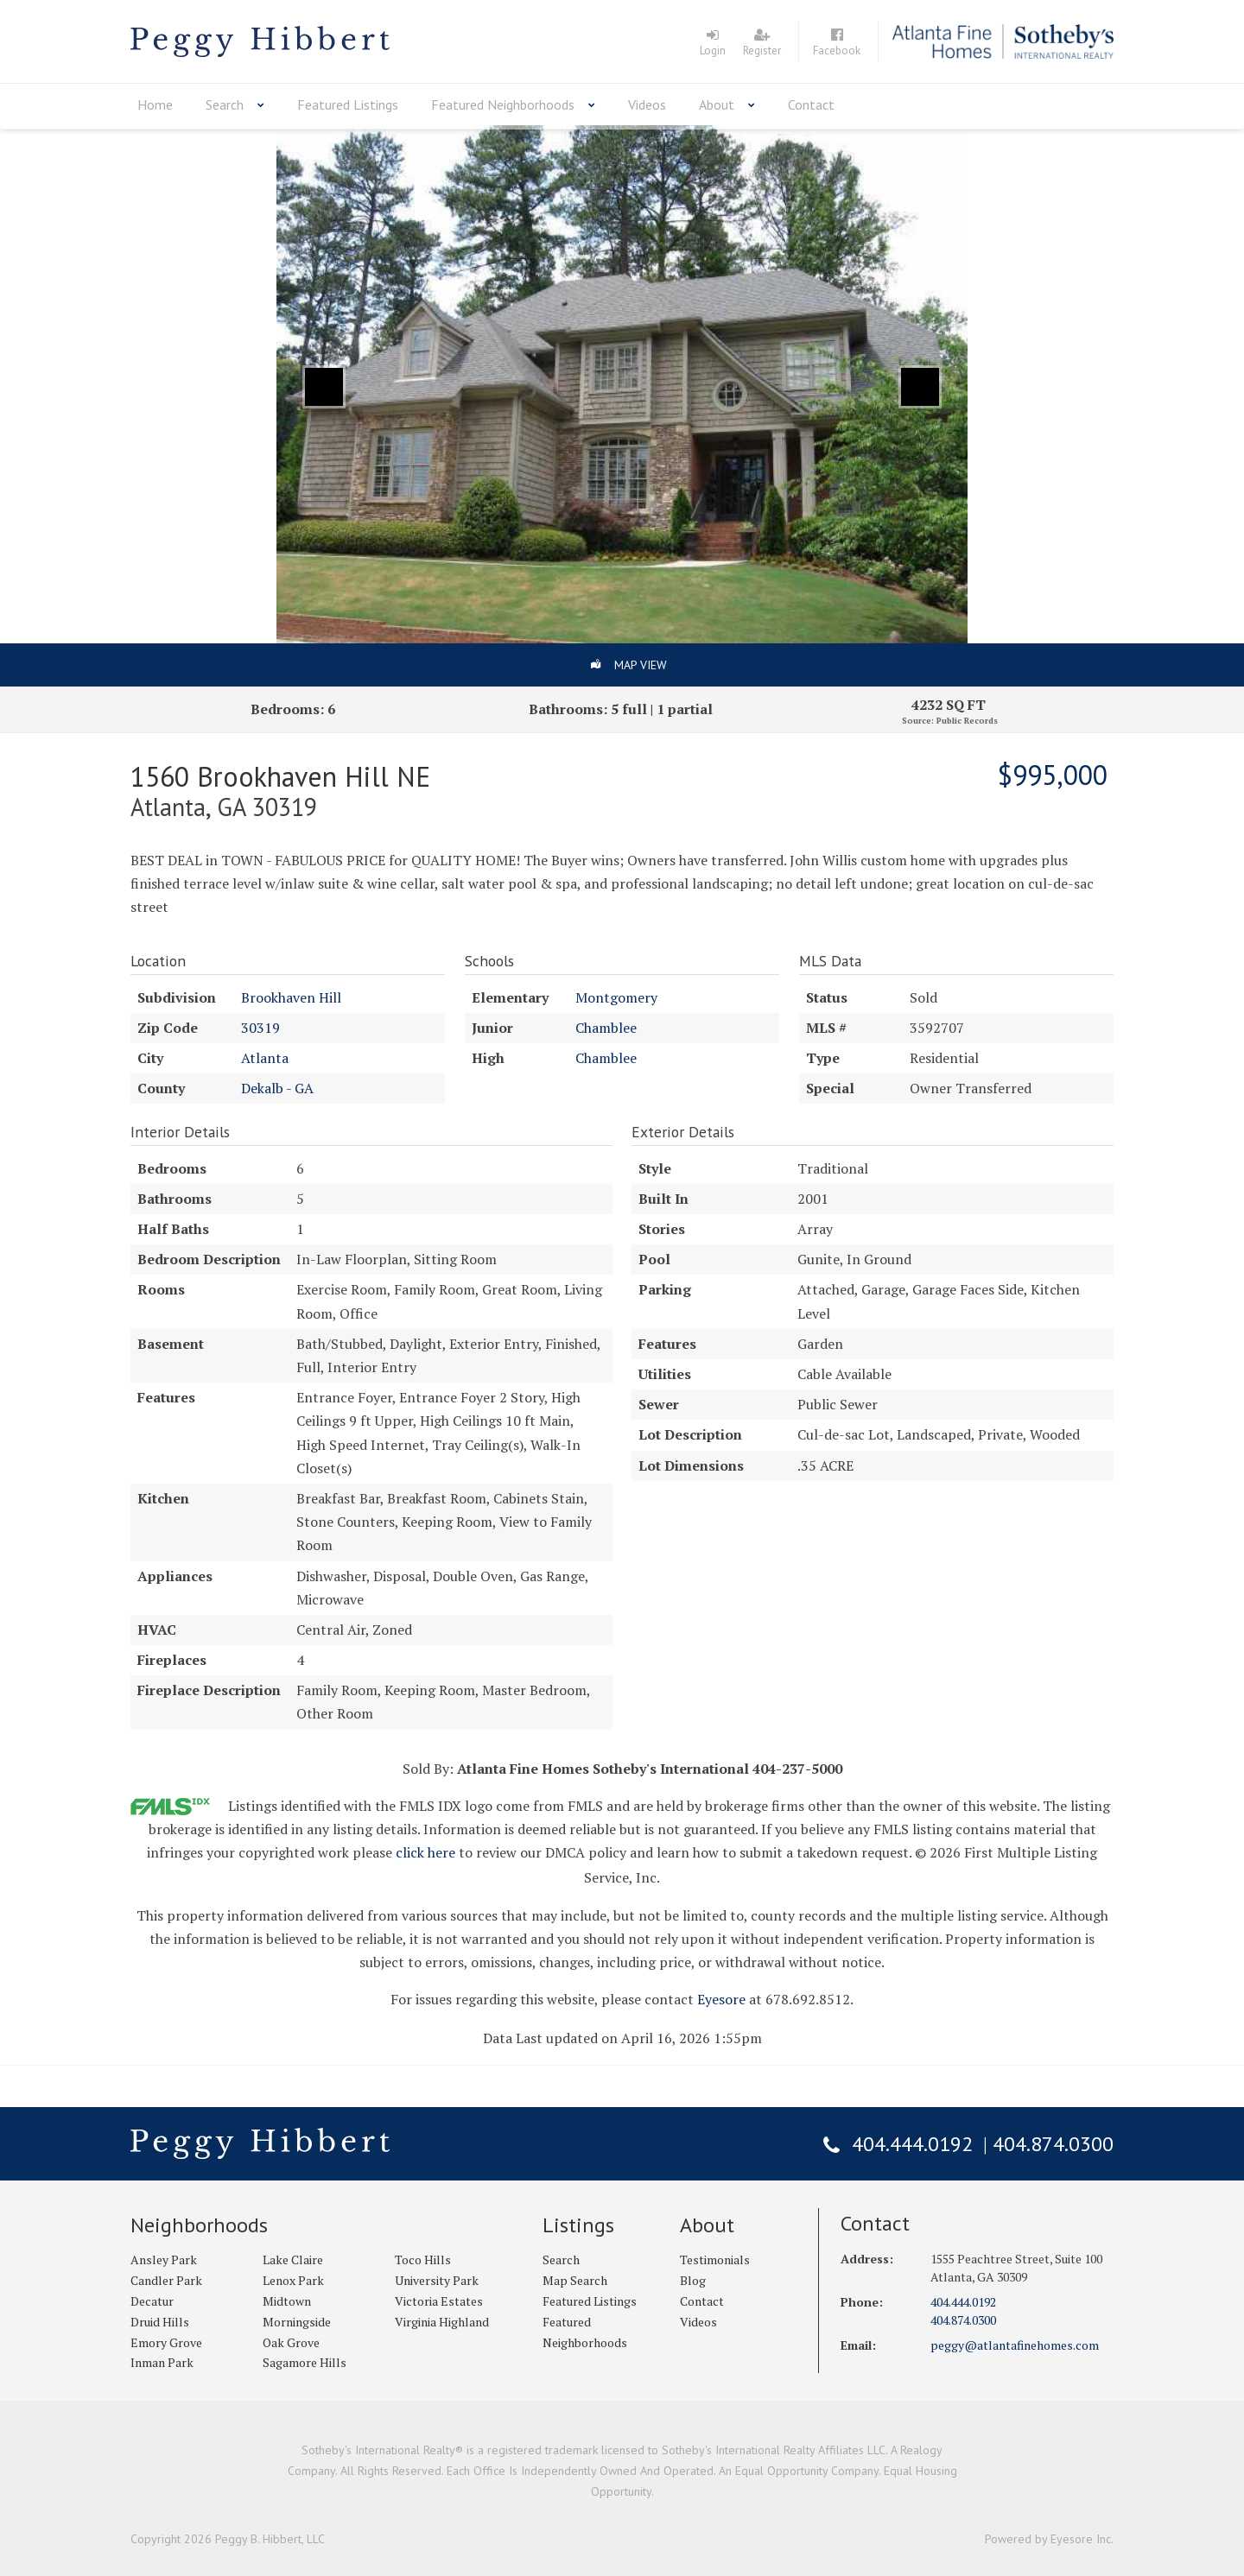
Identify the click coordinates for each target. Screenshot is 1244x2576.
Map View (640, 665)
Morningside (297, 2321)
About (716, 104)
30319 (260, 1027)
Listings (578, 2225)
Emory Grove (166, 2342)
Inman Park (162, 2362)
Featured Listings (347, 104)
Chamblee (606, 1027)
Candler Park (166, 2280)
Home (155, 104)
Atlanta (265, 1057)
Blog (693, 2280)
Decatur (152, 2301)
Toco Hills (423, 2259)
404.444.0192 (912, 2143)
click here (425, 1852)
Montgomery (616, 997)
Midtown (287, 2301)
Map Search (575, 2280)
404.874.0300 (1053, 2143)
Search (225, 104)
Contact (811, 104)
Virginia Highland (442, 2321)
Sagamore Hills (304, 2362)
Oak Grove (291, 2342)
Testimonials (715, 2259)
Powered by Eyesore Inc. (1049, 2539)
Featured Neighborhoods (502, 104)
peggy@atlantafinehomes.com (1014, 2345)
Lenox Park (293, 2280)
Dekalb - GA (277, 1088)
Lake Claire (293, 2259)
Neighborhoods (199, 2225)
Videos (647, 104)
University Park (437, 2280)
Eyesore (721, 1999)
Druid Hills (159, 2321)
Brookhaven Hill (291, 997)
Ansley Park (163, 2259)
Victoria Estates (439, 2301)
